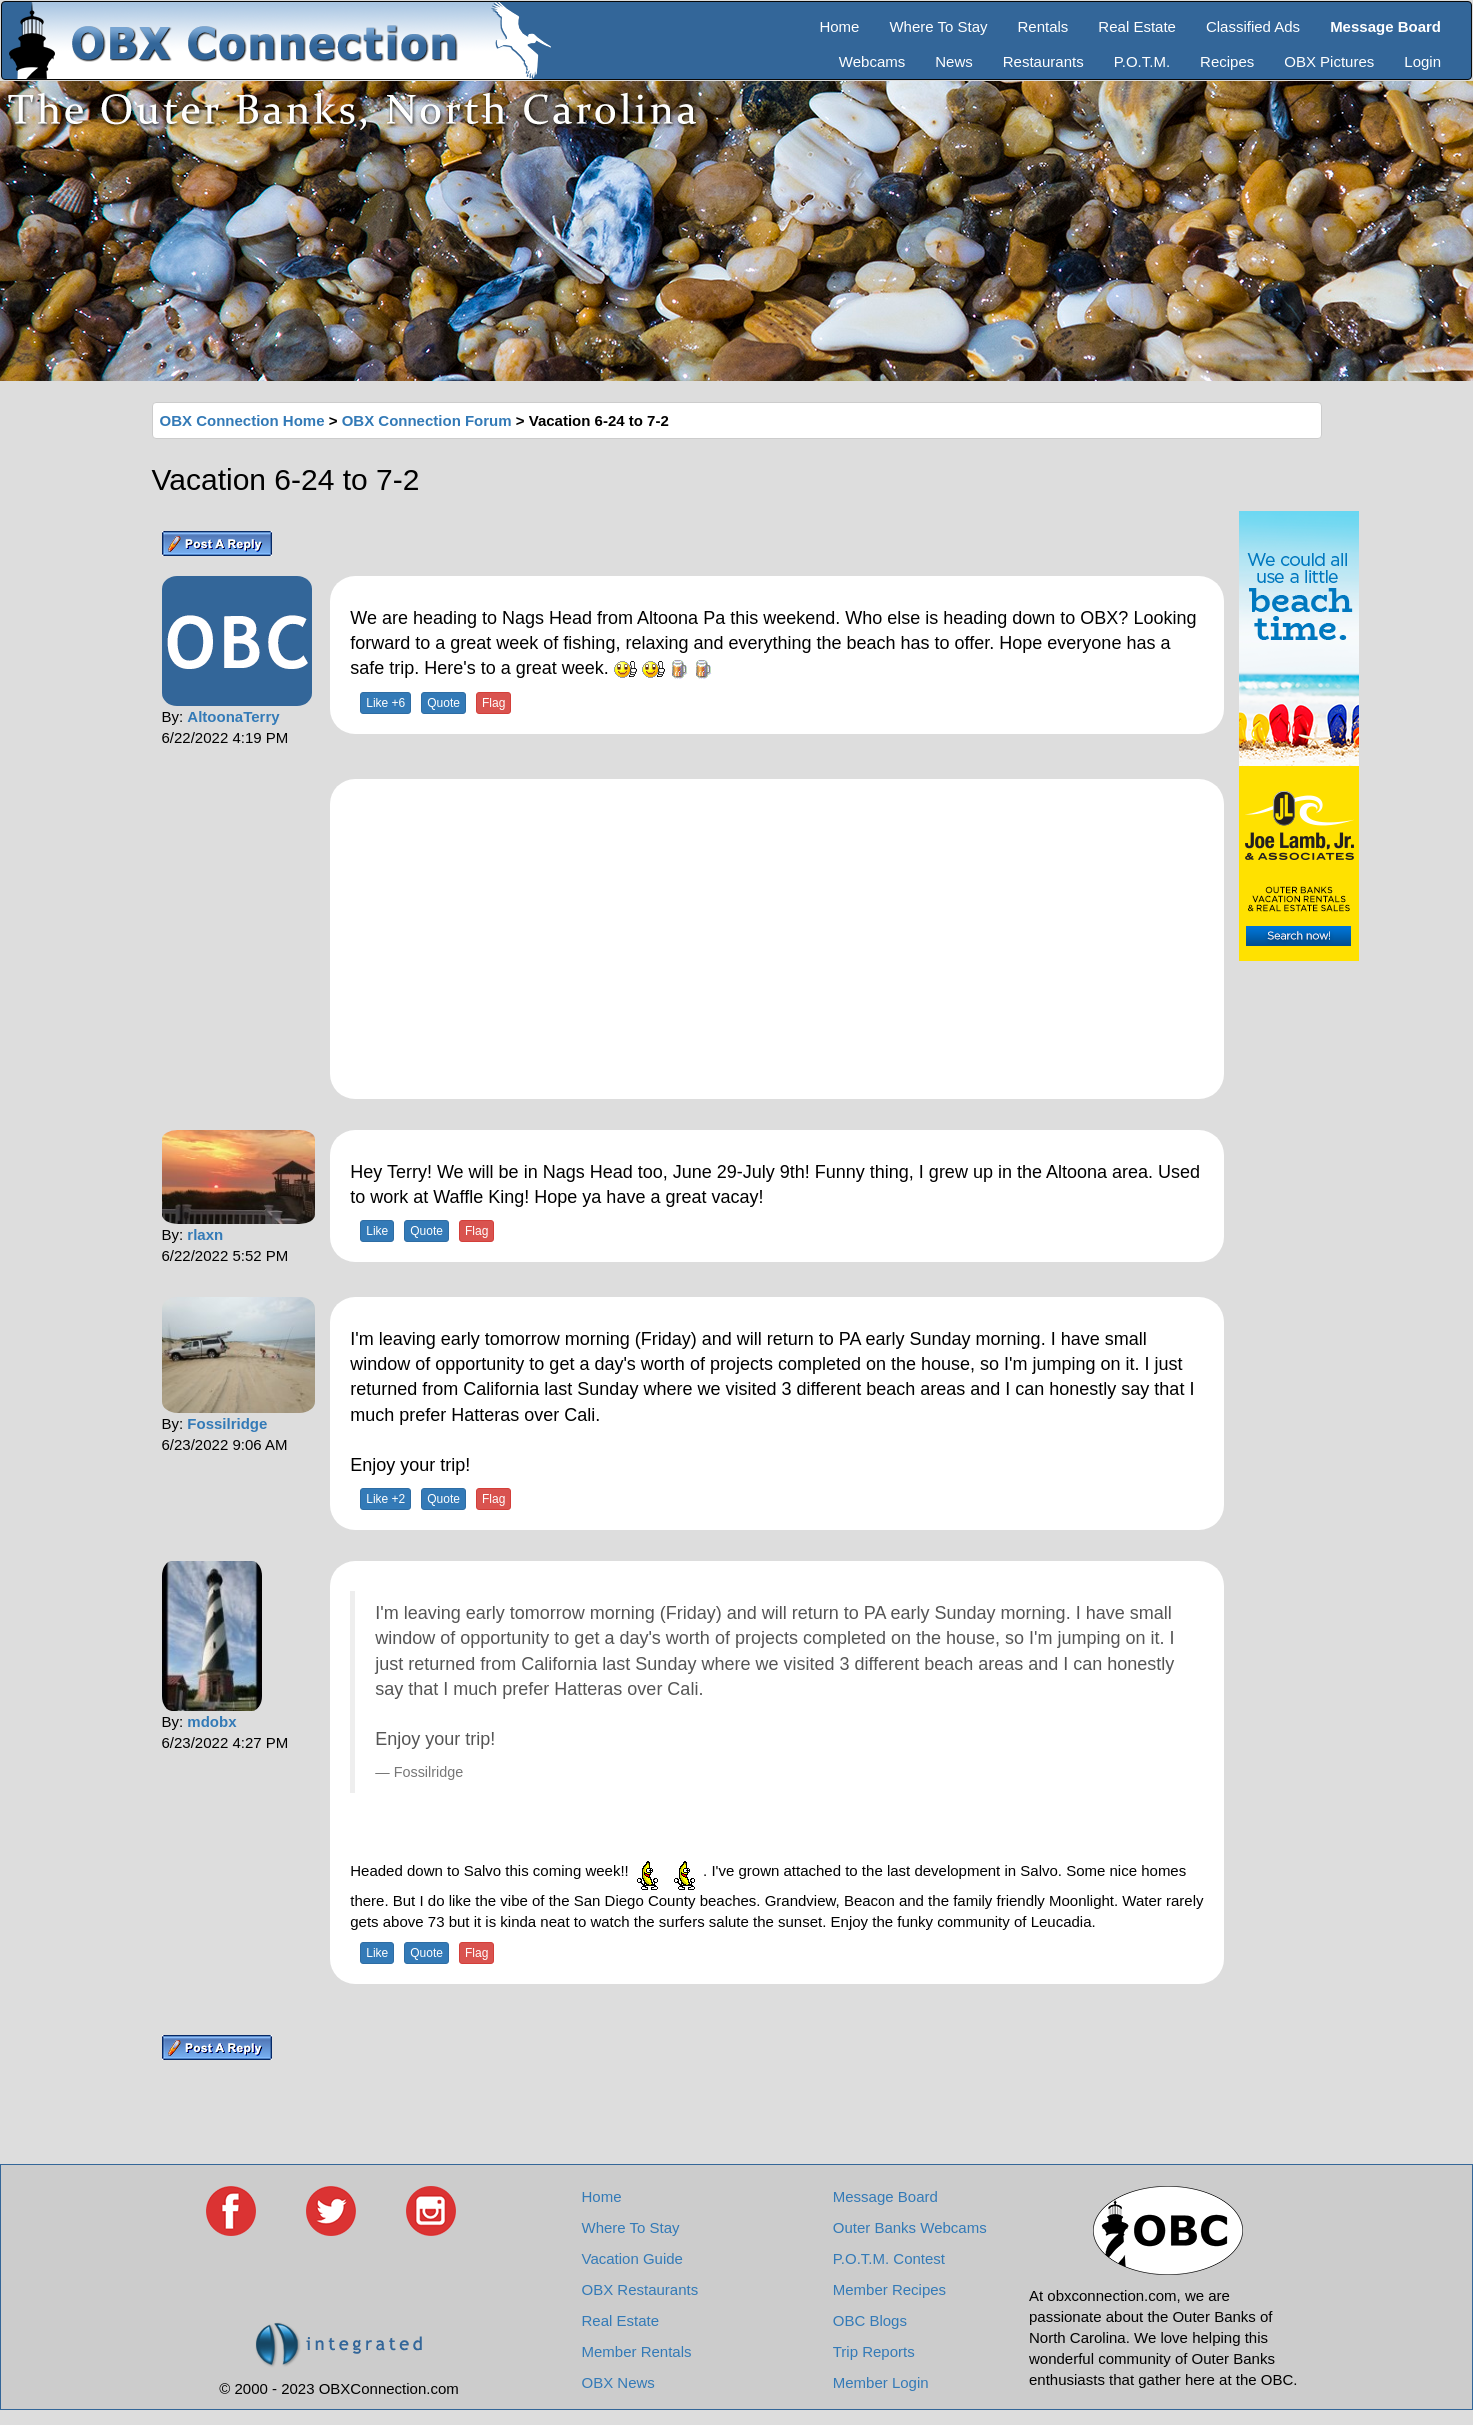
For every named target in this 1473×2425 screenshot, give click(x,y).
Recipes (1227, 61)
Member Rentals (637, 2351)
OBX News (618, 2382)
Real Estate (1137, 26)
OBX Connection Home (242, 420)
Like (377, 1231)
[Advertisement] (777, 939)
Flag (493, 703)
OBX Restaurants (640, 2289)
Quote (443, 703)
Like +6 (385, 703)
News (954, 61)
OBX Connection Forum (427, 420)
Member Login (881, 2382)
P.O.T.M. (1142, 61)
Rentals (1043, 26)
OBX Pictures (1329, 61)
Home (839, 26)
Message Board (885, 2196)
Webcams (872, 61)
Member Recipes (889, 2289)
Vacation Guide (632, 2258)
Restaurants (1043, 61)
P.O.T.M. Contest (889, 2258)
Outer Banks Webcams (910, 2227)
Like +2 (385, 1499)
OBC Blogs (870, 2320)
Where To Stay (938, 26)
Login (1422, 61)
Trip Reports (874, 2351)
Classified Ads (1253, 26)
